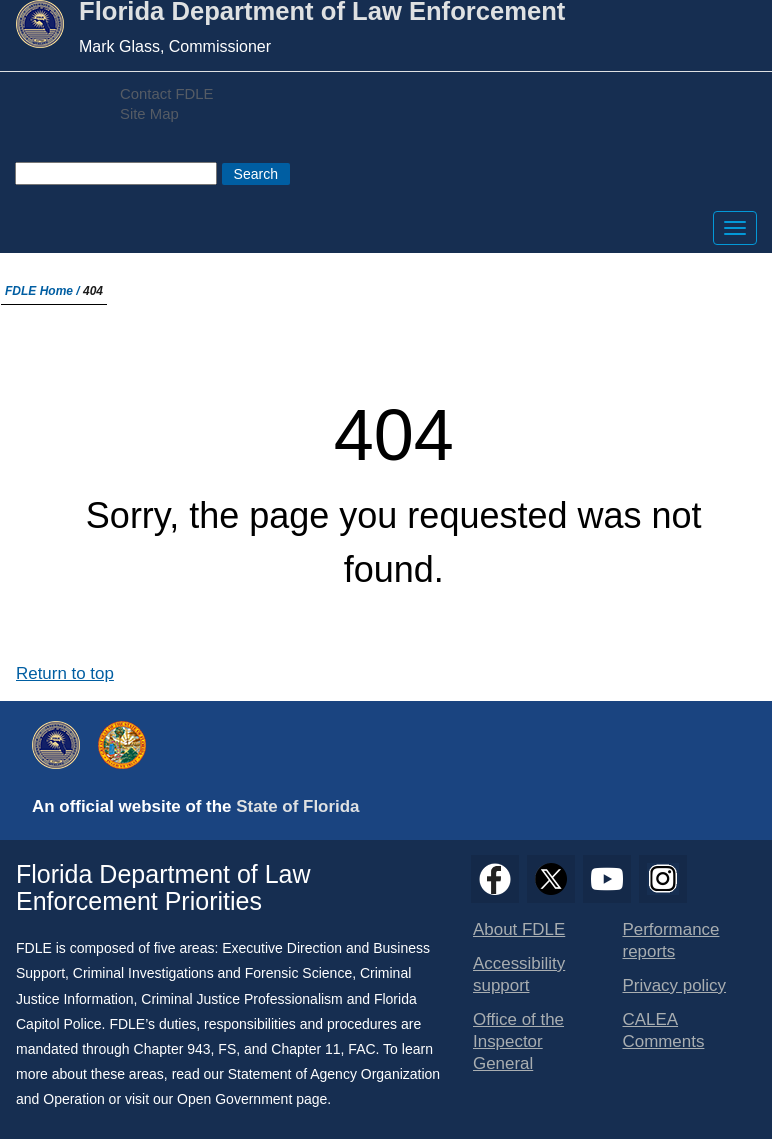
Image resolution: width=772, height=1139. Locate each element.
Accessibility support (519, 974)
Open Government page (252, 1099)
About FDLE (519, 929)
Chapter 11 (305, 1049)
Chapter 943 (172, 1049)
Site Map (149, 114)
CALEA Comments (664, 1030)
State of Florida (297, 806)
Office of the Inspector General (518, 1041)
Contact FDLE (166, 94)
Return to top (65, 673)
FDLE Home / (44, 291)
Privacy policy (675, 985)
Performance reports (671, 940)
